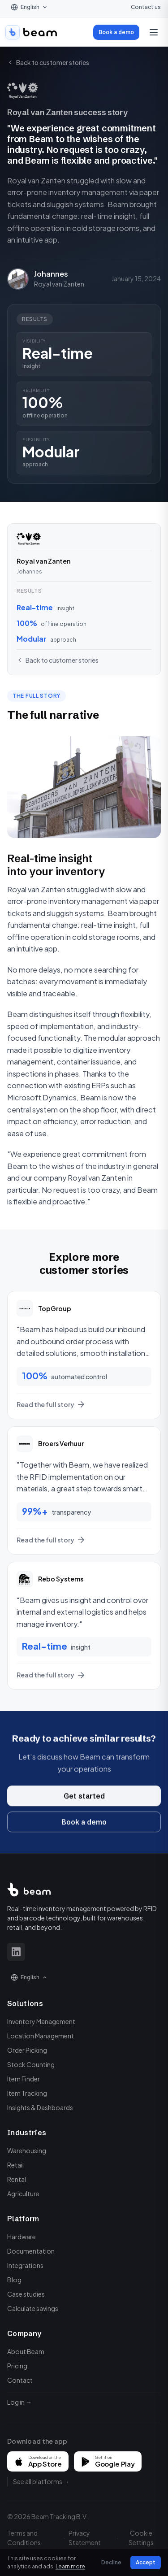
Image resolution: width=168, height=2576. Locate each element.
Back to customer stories (48, 62)
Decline (111, 2562)
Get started (84, 1804)
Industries (26, 2132)
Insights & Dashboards (40, 2107)
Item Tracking (27, 2093)
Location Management (40, 2036)
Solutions (25, 2003)
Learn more (70, 2566)
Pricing (17, 2366)
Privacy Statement (85, 2537)
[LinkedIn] (16, 1952)
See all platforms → (41, 2481)
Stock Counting (31, 2064)
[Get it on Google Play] (108, 2461)
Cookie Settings (141, 2537)
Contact (20, 2380)
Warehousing (26, 2150)
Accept (145, 2562)
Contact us (146, 7)
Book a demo (116, 32)
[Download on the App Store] (38, 2461)
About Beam (25, 2351)
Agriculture (23, 2193)
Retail (15, 2165)
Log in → (19, 2402)
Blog (14, 2280)
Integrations (25, 2265)
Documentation (31, 2251)
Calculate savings (32, 2308)
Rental (16, 2179)
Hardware (21, 2237)
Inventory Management (41, 2021)
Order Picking (27, 2050)
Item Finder (23, 2079)
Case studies (26, 2294)
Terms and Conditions (24, 2537)
